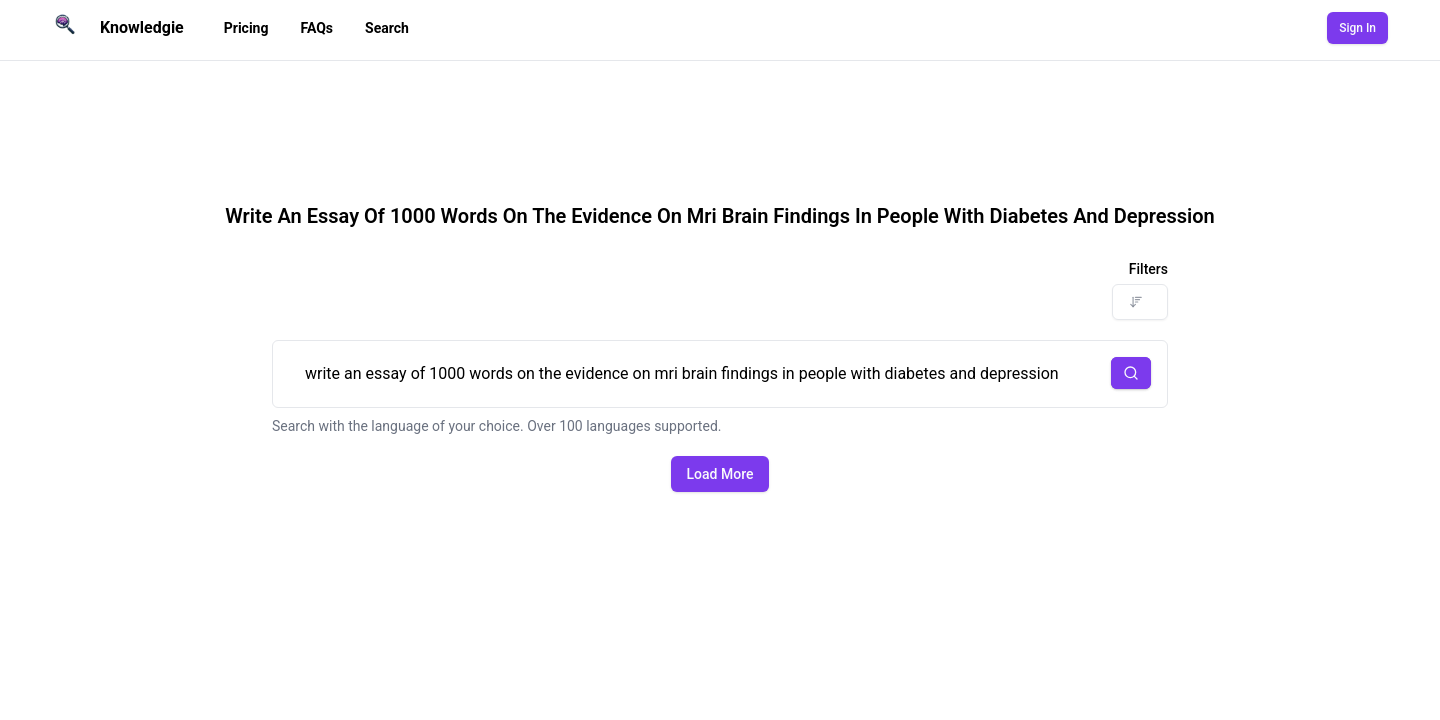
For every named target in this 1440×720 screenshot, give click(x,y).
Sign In (1357, 28)
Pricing (246, 28)
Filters (1148, 269)
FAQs (316, 28)
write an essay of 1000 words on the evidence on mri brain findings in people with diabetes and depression (720, 374)
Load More (720, 474)
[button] (1131, 373)
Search (387, 28)
